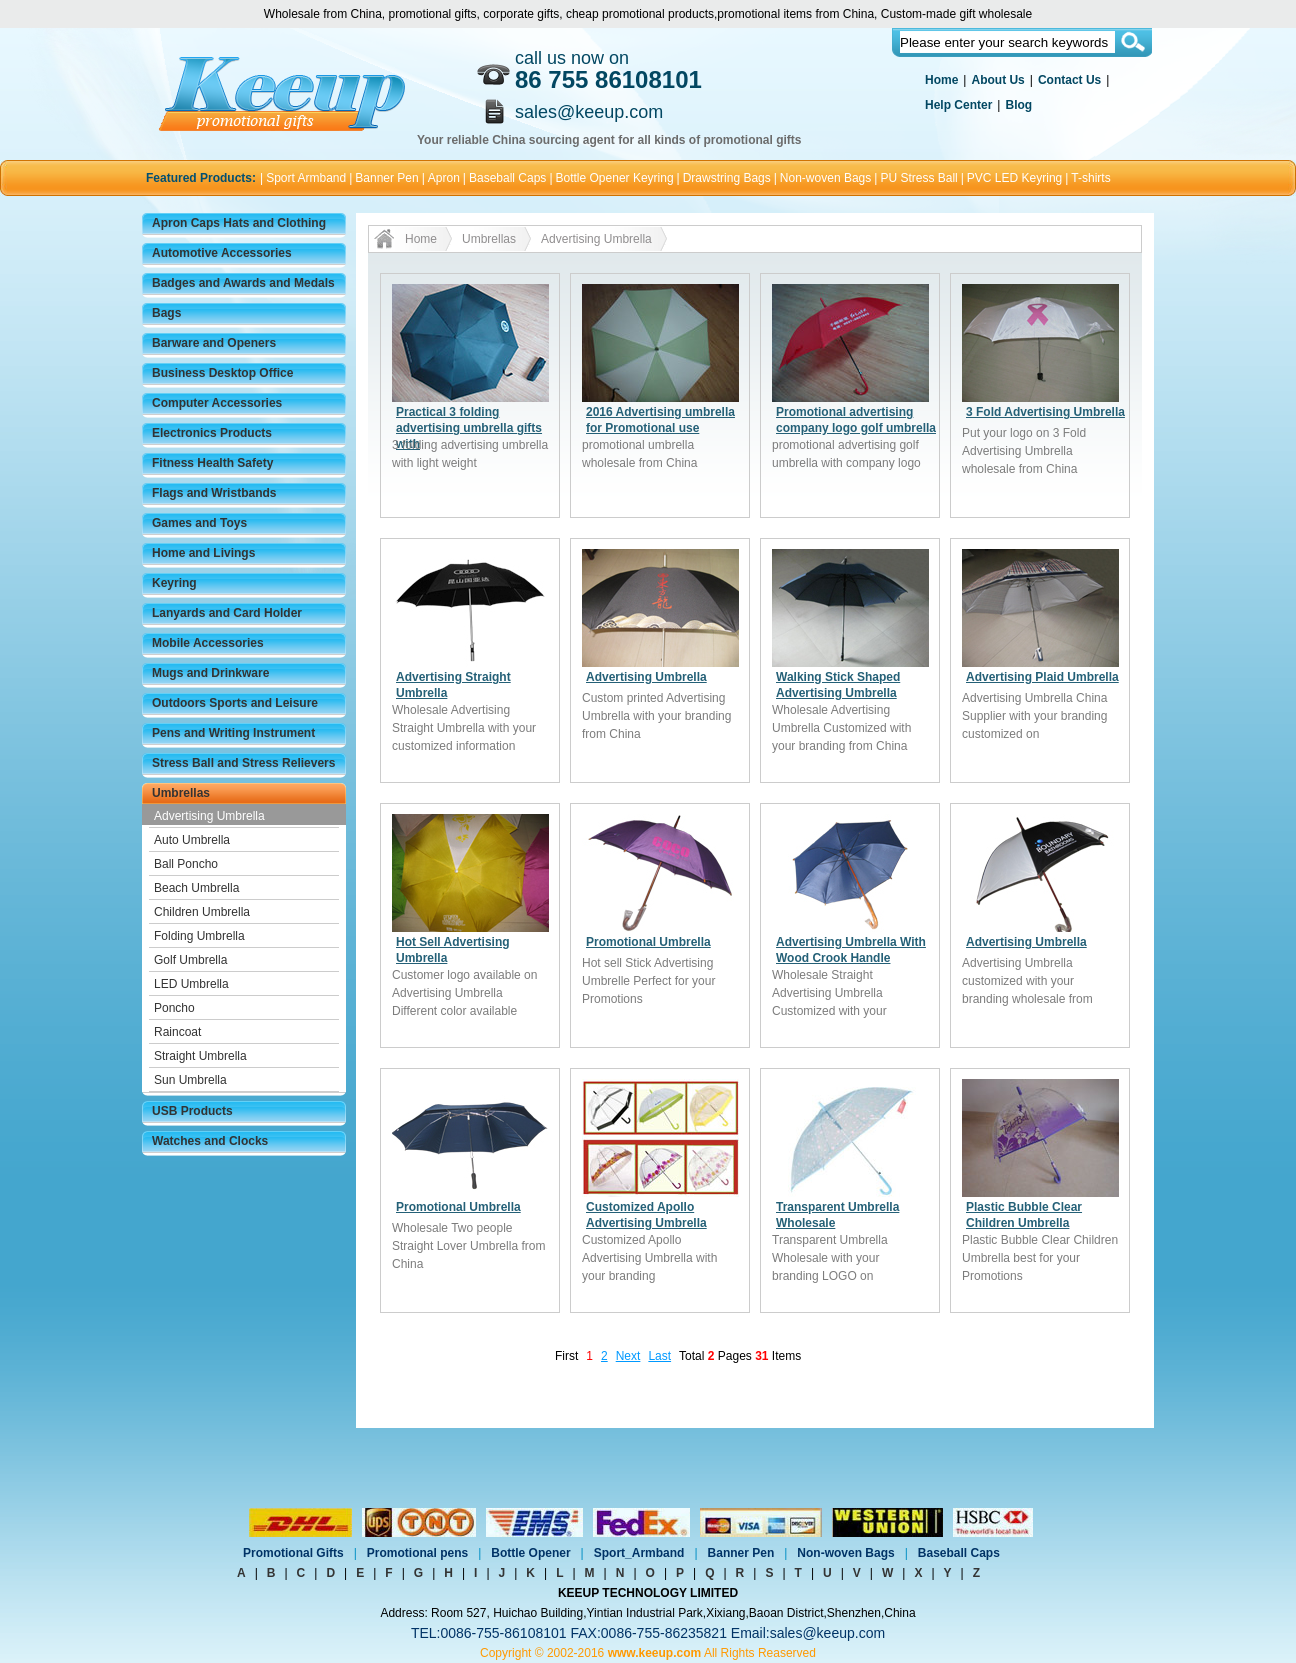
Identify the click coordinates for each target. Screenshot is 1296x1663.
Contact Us (1069, 80)
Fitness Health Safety (212, 463)
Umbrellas (181, 793)
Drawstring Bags (727, 178)
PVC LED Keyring (1014, 178)
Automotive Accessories (222, 253)
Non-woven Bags (825, 178)
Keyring (174, 583)
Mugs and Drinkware (210, 673)
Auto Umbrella (192, 840)
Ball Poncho (186, 864)
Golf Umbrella (190, 960)
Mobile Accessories (208, 643)
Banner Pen (386, 178)
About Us (997, 80)
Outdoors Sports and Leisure (235, 703)
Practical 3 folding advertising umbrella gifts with (469, 428)
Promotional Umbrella (648, 942)
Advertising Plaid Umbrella (1042, 677)
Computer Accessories (217, 403)
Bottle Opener (530, 1553)
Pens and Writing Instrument (233, 733)
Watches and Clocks (210, 1141)
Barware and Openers (214, 343)
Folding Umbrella (199, 936)
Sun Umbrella (190, 1080)
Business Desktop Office (222, 373)
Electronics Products (212, 433)
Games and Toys (199, 523)
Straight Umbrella (200, 1056)
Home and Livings (203, 553)
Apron (444, 178)
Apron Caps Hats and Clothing (239, 223)
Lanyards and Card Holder (227, 613)
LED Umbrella (191, 984)
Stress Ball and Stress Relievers (243, 763)
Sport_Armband (639, 1553)
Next (628, 1356)
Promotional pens (417, 1553)
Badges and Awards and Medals (243, 283)
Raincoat (177, 1032)
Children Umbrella (202, 912)
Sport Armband (306, 178)
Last (659, 1356)
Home (941, 80)
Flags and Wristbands (214, 493)
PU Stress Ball (918, 178)
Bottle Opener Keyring (615, 178)
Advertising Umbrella (209, 816)
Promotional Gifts (293, 1553)
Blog (1018, 105)
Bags (166, 313)
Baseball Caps (507, 178)
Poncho (174, 1008)
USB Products (192, 1111)
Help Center (958, 105)
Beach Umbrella (196, 888)
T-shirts (1090, 178)
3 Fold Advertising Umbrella (1045, 412)
